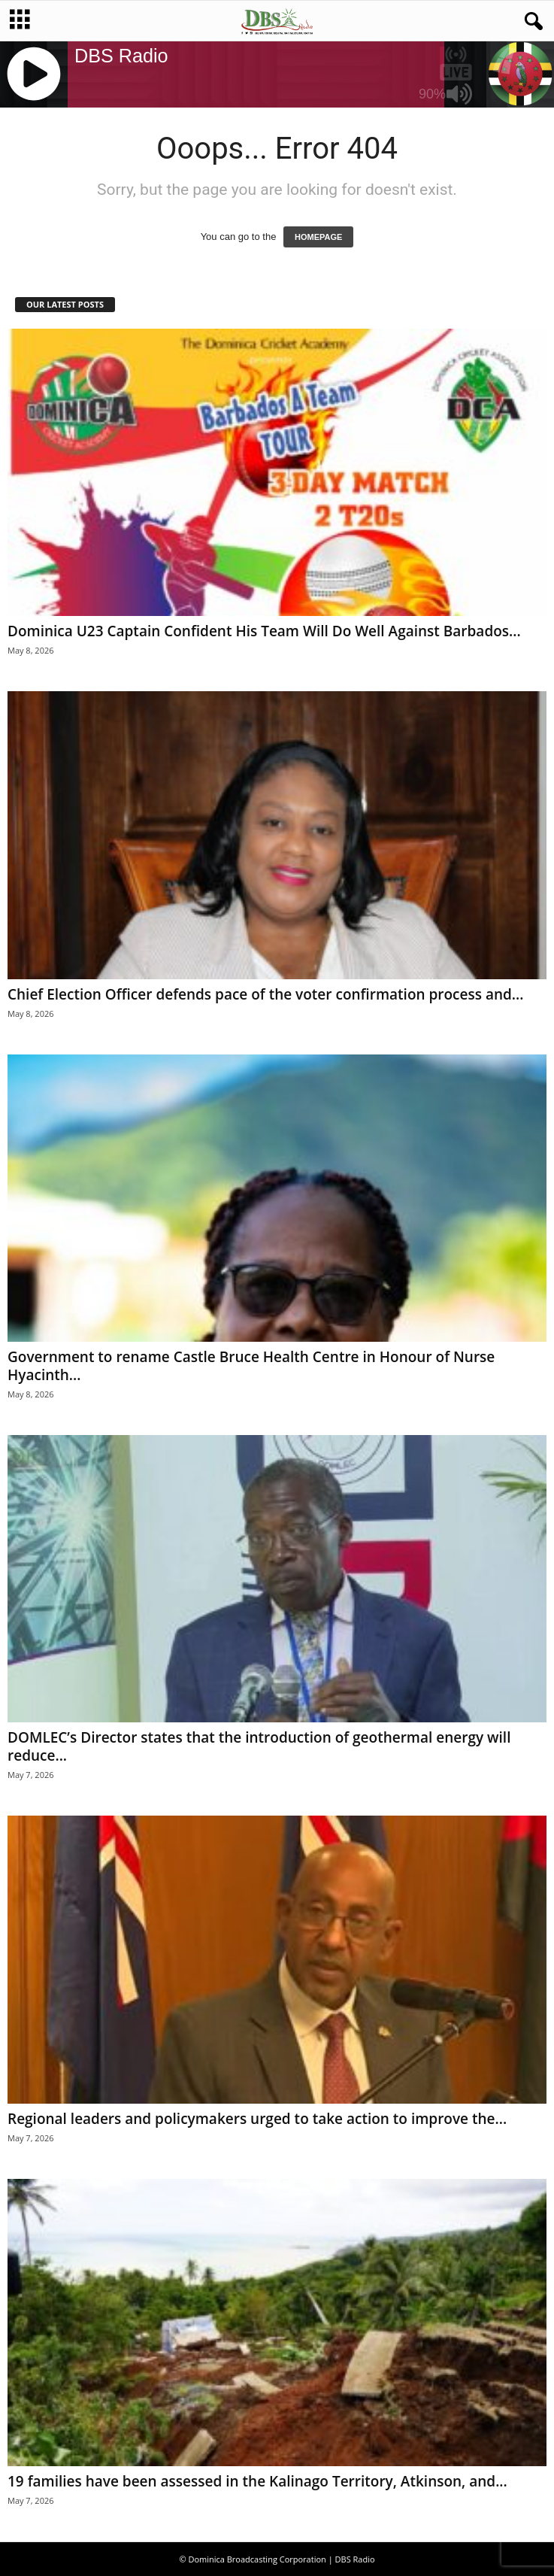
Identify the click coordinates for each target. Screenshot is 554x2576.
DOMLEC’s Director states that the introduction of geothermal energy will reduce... (259, 1746)
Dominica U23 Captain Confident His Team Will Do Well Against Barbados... (264, 631)
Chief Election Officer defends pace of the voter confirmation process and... (265, 994)
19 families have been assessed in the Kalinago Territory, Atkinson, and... (257, 2481)
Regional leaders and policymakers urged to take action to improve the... (257, 2118)
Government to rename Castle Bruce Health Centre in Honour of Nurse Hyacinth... (251, 1366)
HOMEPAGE (318, 236)
